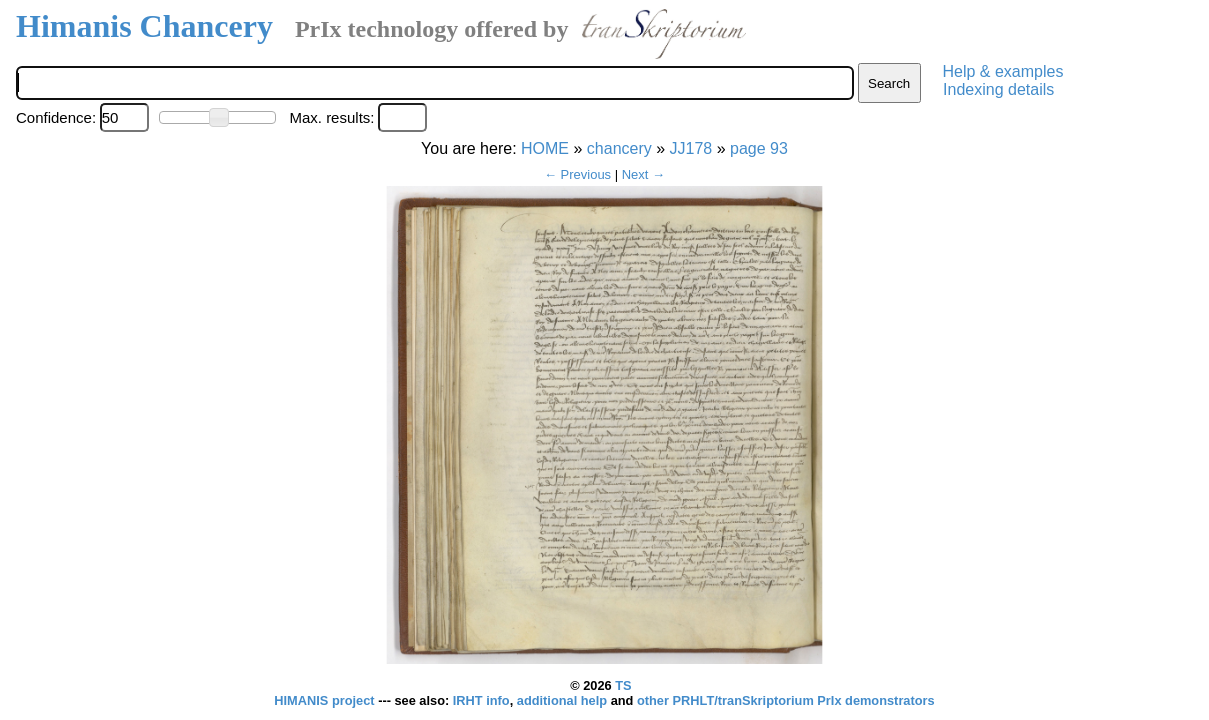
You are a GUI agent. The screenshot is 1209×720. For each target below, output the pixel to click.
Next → (643, 174)
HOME (545, 148)
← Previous (577, 174)
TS (623, 685)
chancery (619, 148)
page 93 (759, 148)
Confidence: (56, 117)
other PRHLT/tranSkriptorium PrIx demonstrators (786, 700)
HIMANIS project (326, 700)
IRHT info (481, 700)
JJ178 (691, 148)
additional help (564, 700)
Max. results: (331, 117)
